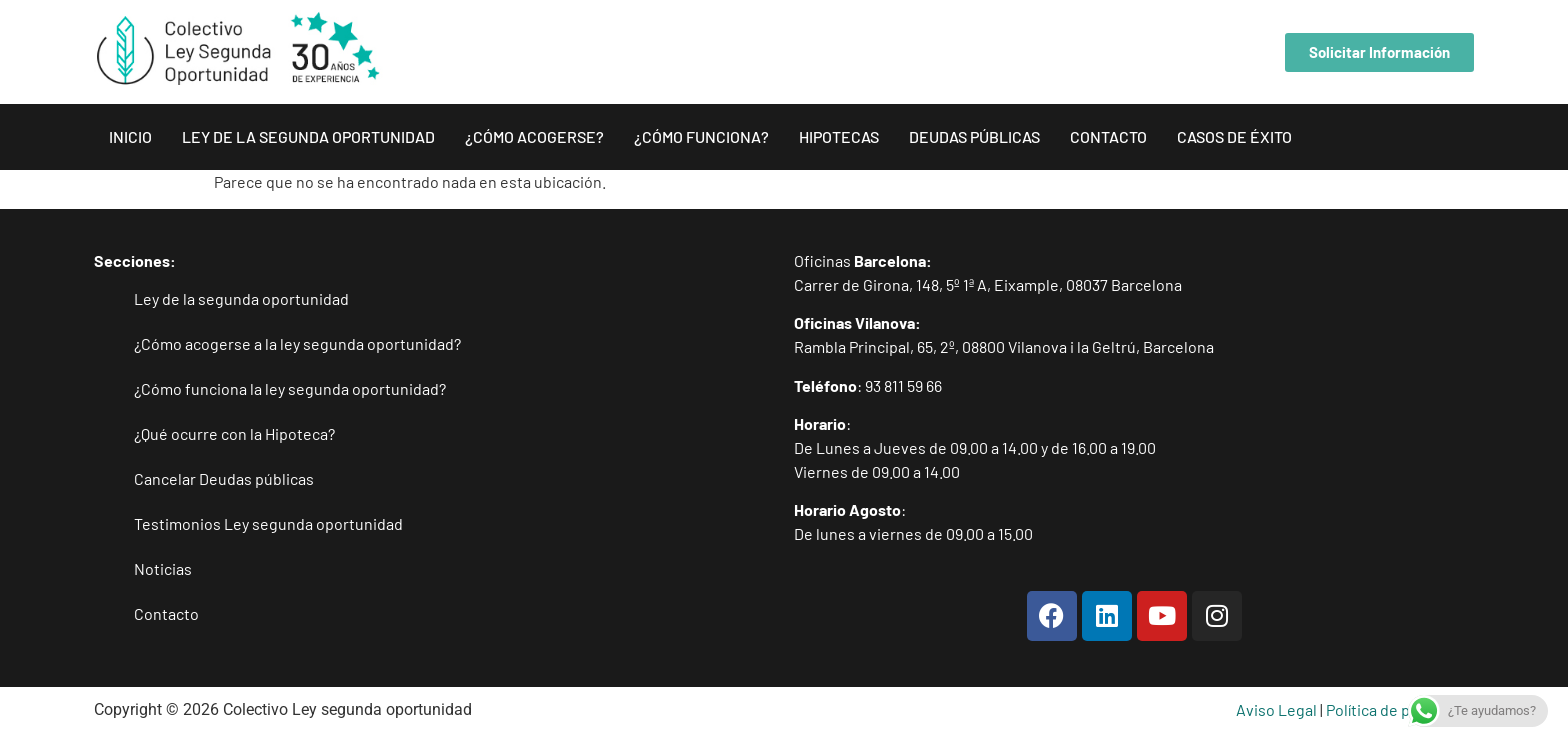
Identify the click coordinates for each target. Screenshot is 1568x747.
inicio (130, 136)
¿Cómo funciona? (701, 136)
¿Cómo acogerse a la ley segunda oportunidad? (297, 343)
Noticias (163, 568)
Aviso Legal (1276, 709)
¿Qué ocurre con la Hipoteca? (234, 433)
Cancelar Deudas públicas (224, 478)
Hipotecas (839, 136)
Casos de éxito (1234, 136)
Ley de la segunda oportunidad (308, 136)
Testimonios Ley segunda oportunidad (268, 523)
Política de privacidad (1400, 709)
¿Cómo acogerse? (534, 136)
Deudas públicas (974, 136)
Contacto (1108, 136)
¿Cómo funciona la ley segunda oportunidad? (290, 388)
